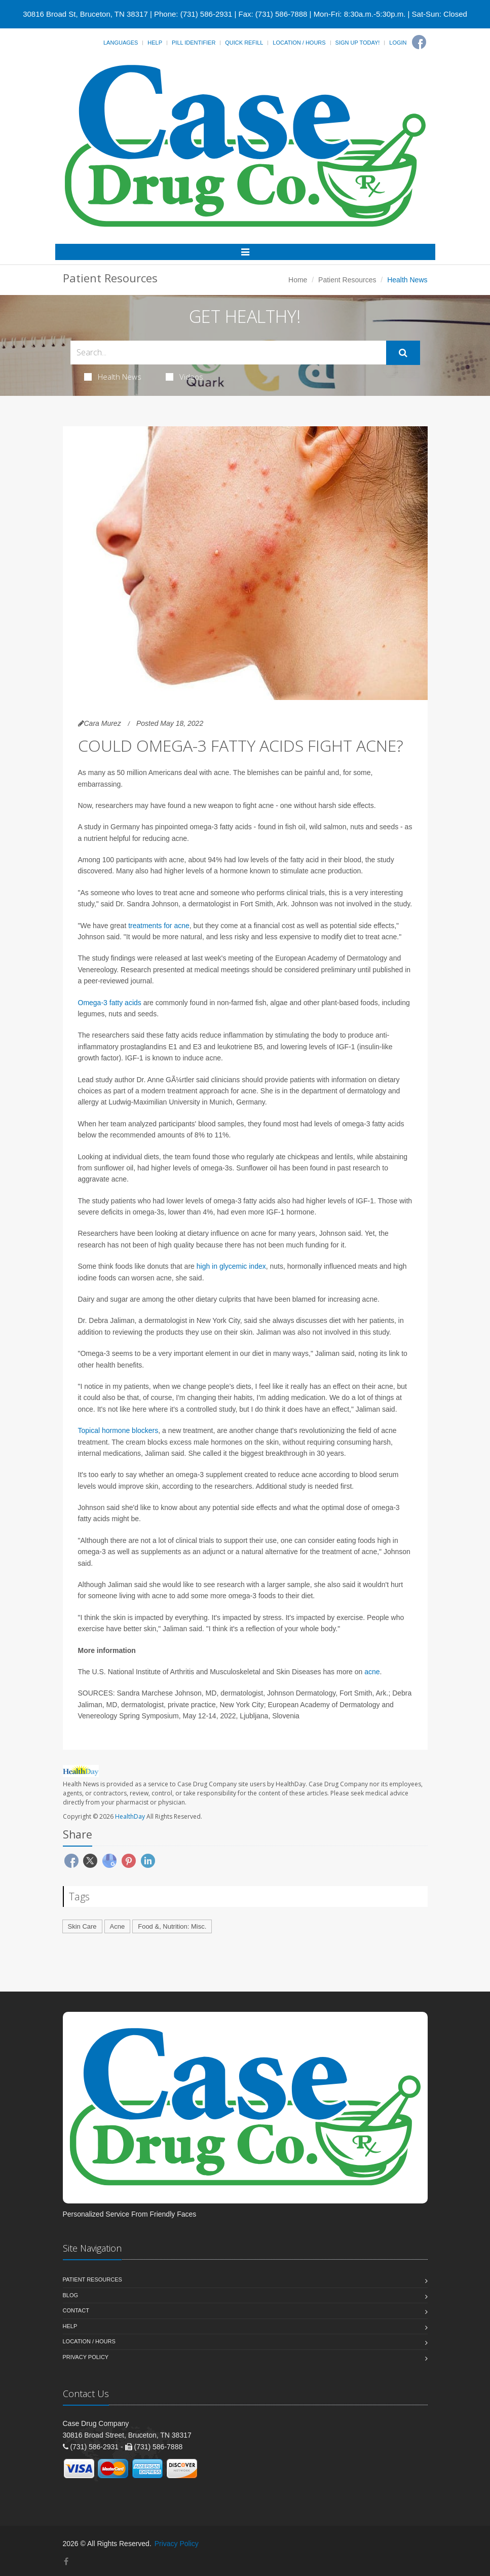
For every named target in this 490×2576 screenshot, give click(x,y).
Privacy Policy (86, 2357)
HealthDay (130, 1816)
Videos (184, 377)
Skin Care (82, 1926)
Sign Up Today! (357, 43)
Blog (71, 2295)
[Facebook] (419, 42)
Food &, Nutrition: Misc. (172, 1926)
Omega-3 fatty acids (109, 1003)
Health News (112, 377)
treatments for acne (159, 926)
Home (297, 280)
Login (397, 43)
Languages (120, 43)
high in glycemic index (231, 1266)
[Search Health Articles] (228, 352)
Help (154, 43)
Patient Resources (347, 280)
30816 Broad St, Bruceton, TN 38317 (85, 14)
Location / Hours (299, 43)
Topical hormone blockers (118, 1430)
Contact (76, 2310)
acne (372, 1672)
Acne (117, 1926)
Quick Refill (244, 43)
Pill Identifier (193, 43)
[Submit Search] (403, 353)
